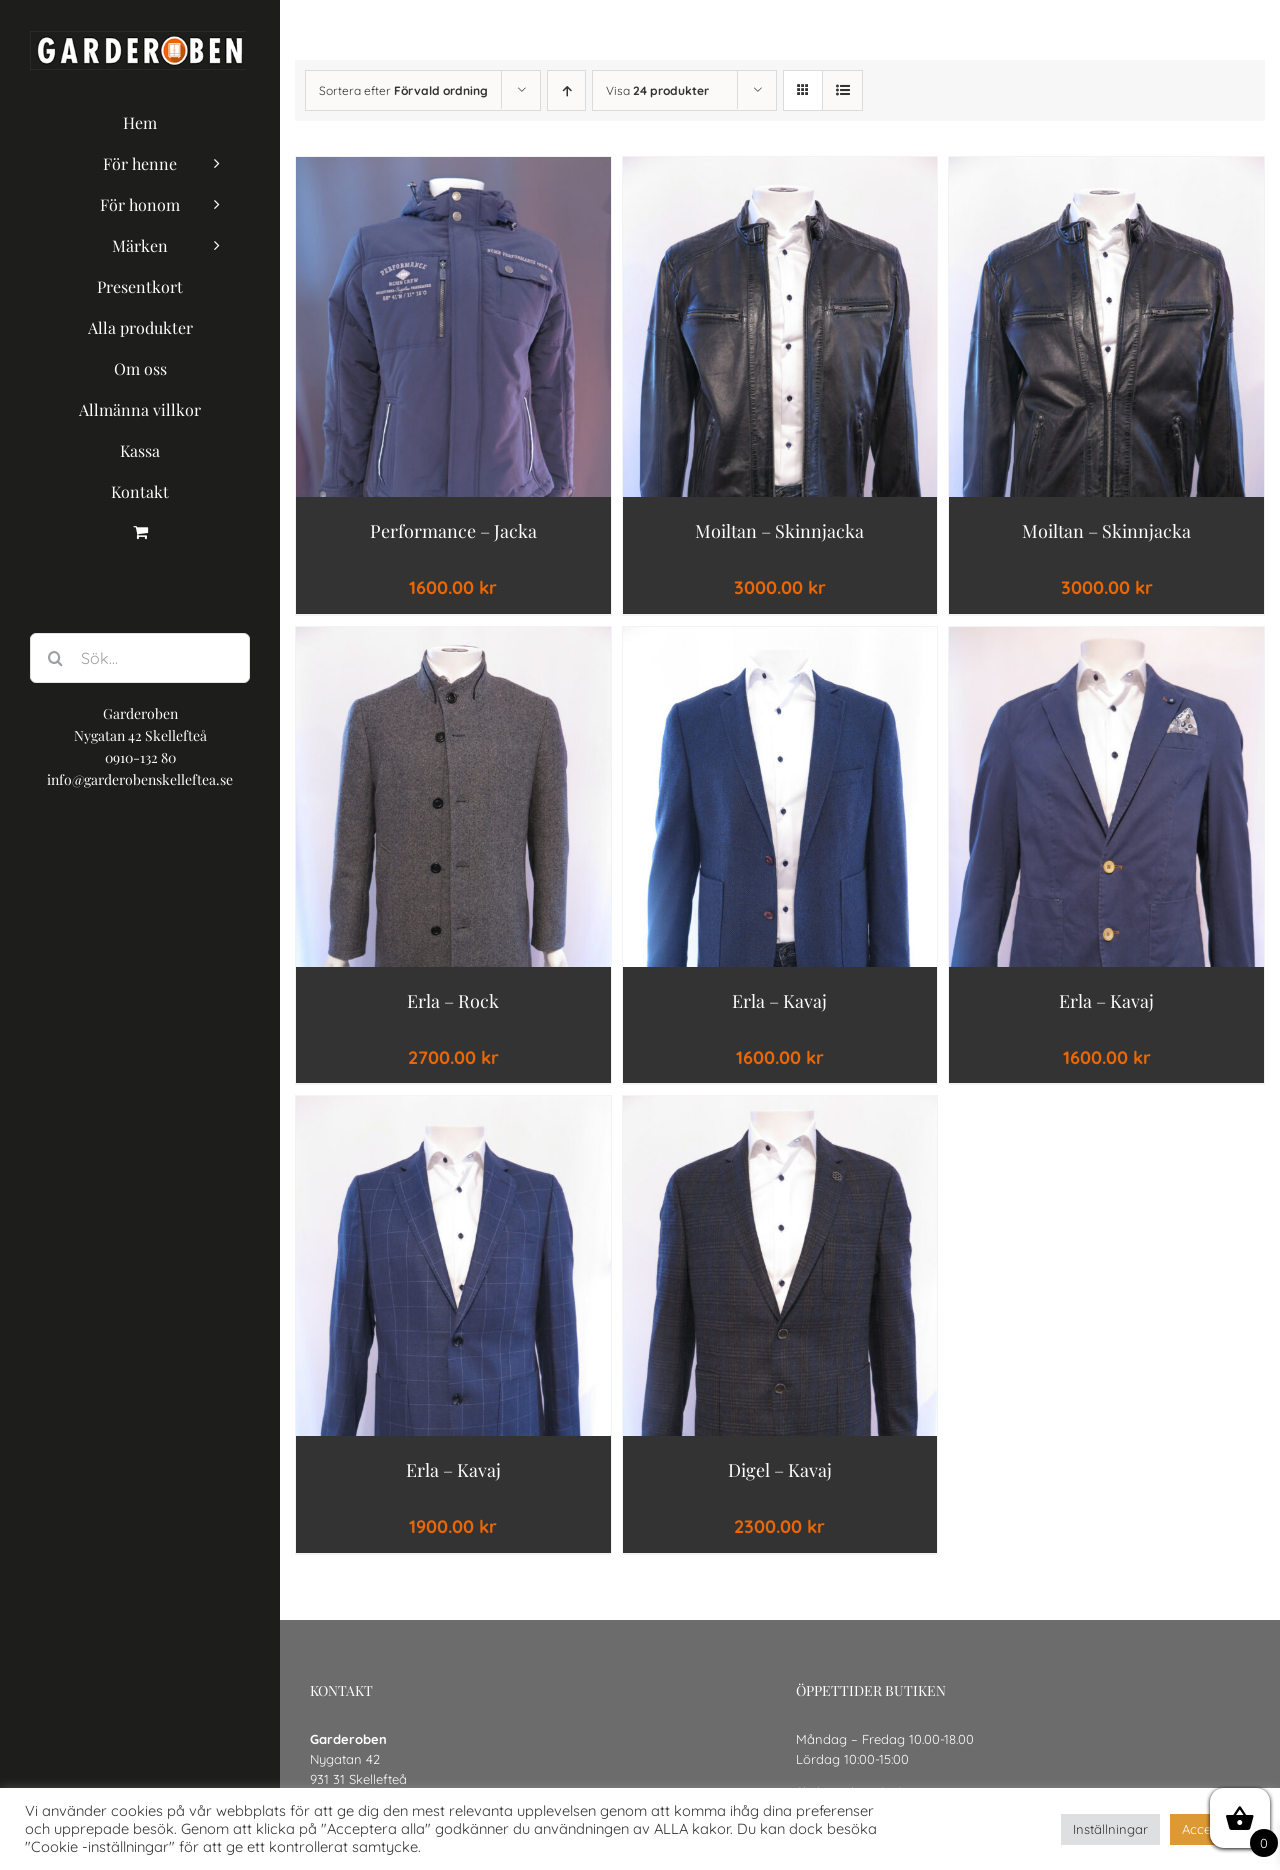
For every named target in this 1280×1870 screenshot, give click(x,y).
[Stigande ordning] (566, 90)
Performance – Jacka (453, 531)
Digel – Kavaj (780, 1470)
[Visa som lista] (842, 90)
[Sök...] (140, 658)
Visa (657, 90)
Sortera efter (403, 90)
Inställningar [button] (1110, 1829)
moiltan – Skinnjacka (779, 531)
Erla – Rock (453, 1001)
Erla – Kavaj (779, 1001)
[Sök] (55, 658)
